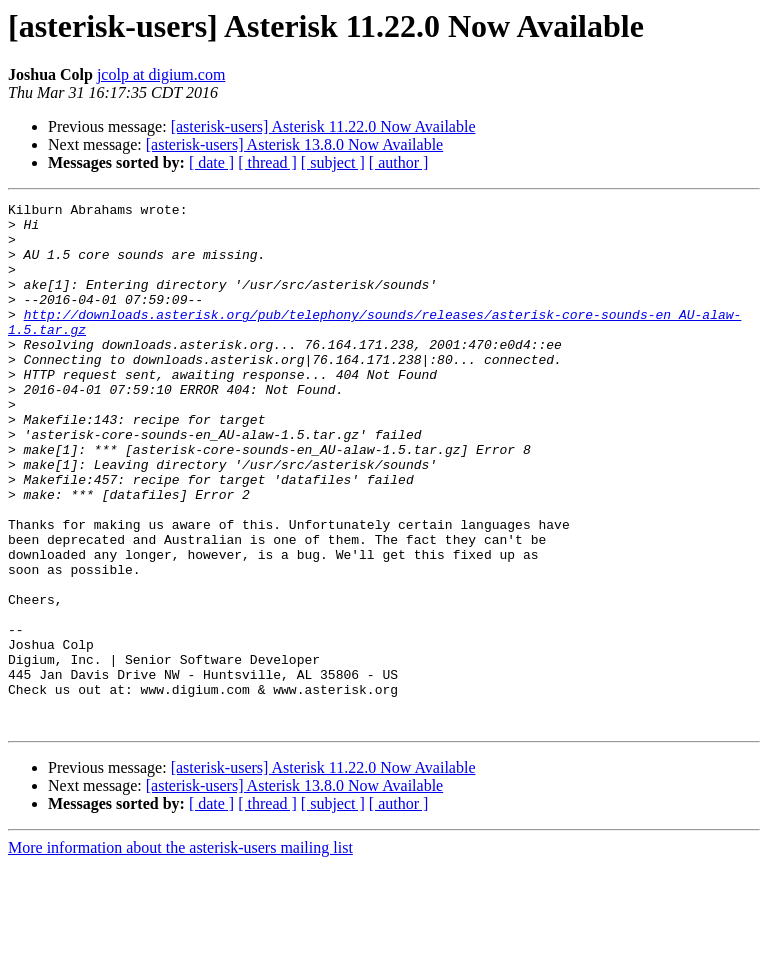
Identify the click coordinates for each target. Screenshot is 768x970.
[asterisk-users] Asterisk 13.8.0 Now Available (294, 144)
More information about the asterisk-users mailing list (180, 952)
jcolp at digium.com (161, 74)
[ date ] (211, 162)
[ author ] (399, 162)
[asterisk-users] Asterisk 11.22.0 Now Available (323, 126)
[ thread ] (267, 162)
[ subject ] (333, 162)
